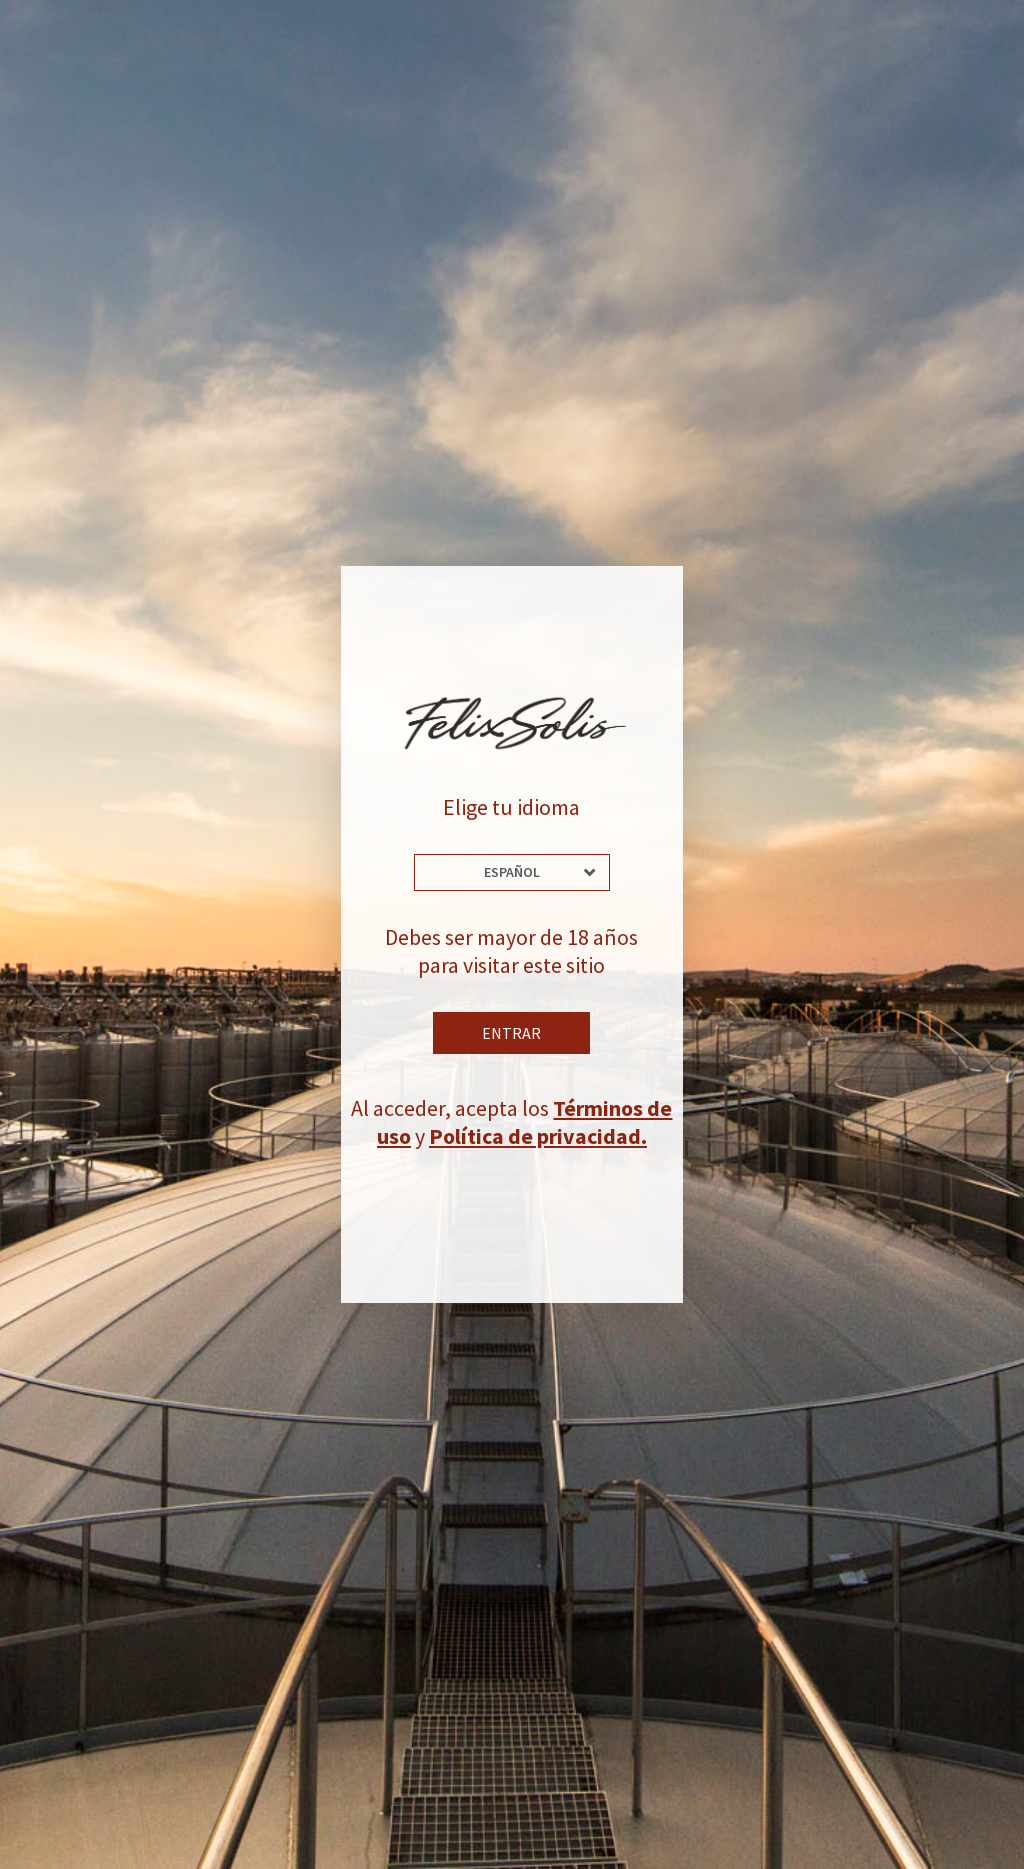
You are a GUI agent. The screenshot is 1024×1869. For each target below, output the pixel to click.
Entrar (511, 1033)
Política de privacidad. (538, 1136)
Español (512, 872)
